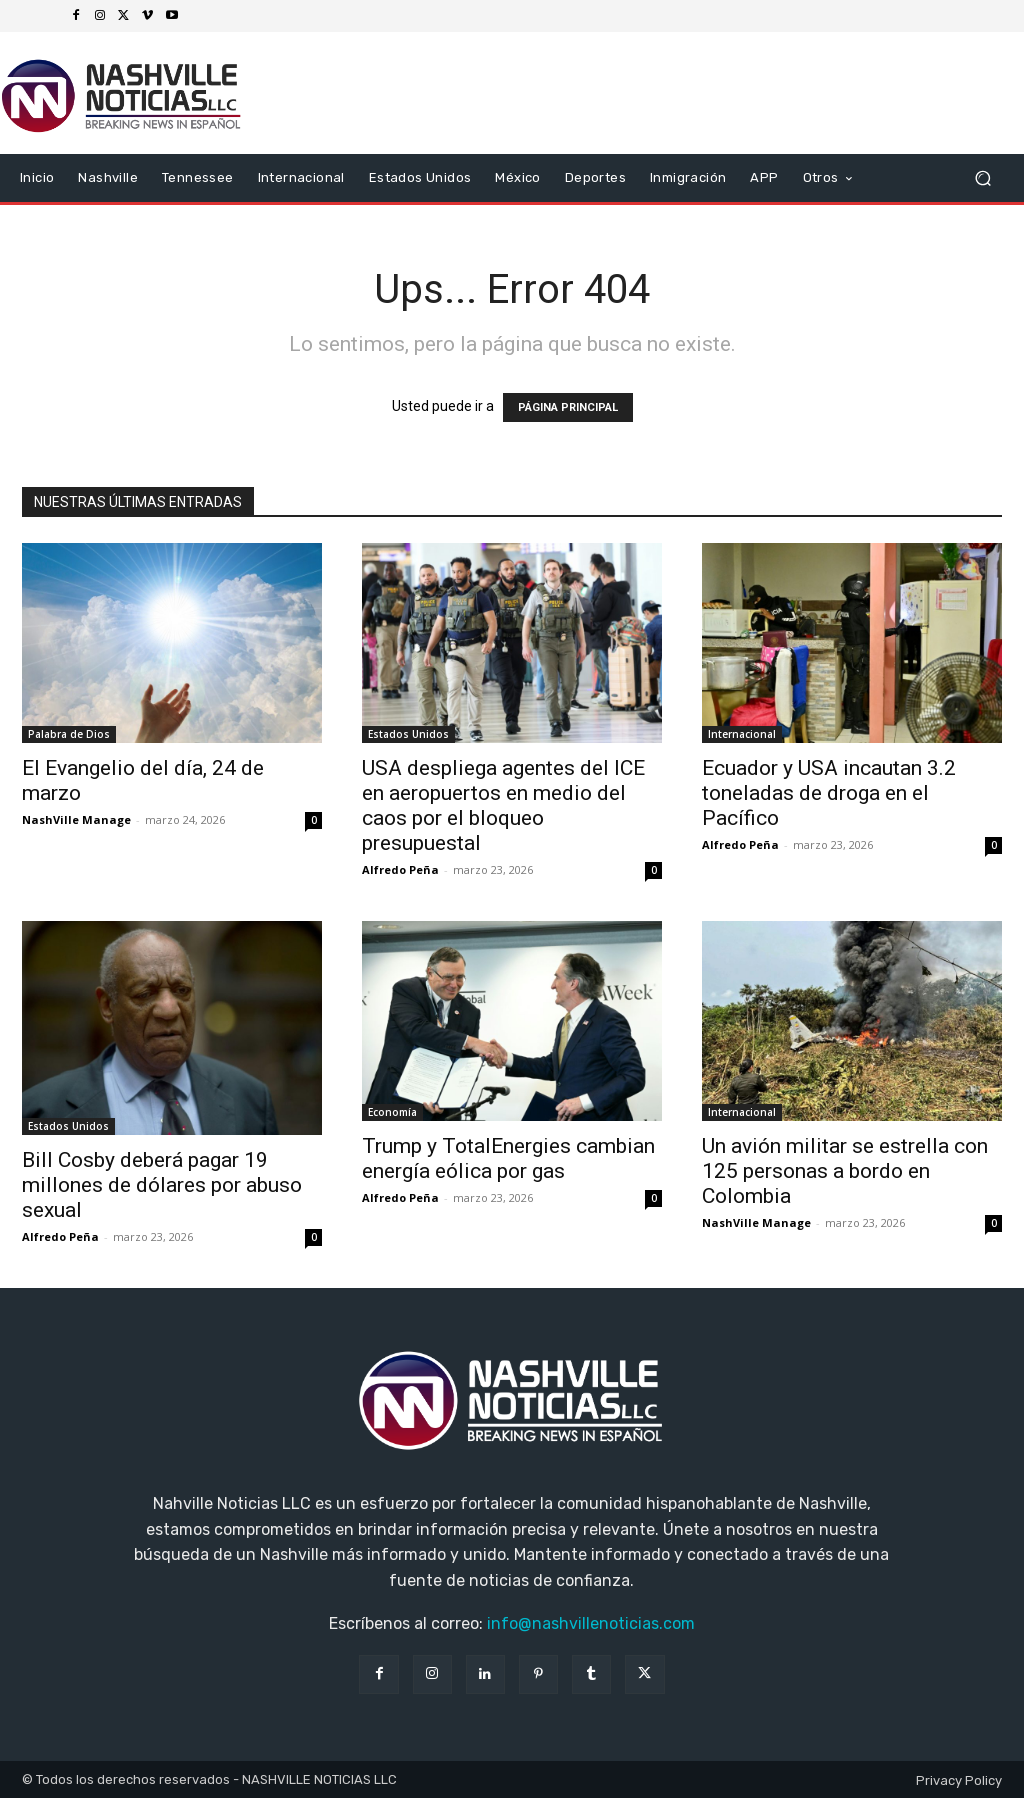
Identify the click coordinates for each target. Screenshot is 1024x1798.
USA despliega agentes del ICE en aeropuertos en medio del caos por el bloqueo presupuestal (503, 805)
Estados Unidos (408, 734)
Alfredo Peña (400, 869)
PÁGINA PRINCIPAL (568, 407)
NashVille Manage (76, 819)
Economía (392, 1112)
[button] (982, 178)
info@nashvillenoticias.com (591, 1623)
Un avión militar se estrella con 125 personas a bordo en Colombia (845, 1171)
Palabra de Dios (69, 734)
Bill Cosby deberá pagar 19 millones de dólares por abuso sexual (162, 1185)
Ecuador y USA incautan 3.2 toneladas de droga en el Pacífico (829, 793)
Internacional (742, 734)
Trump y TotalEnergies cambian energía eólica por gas (508, 1158)
